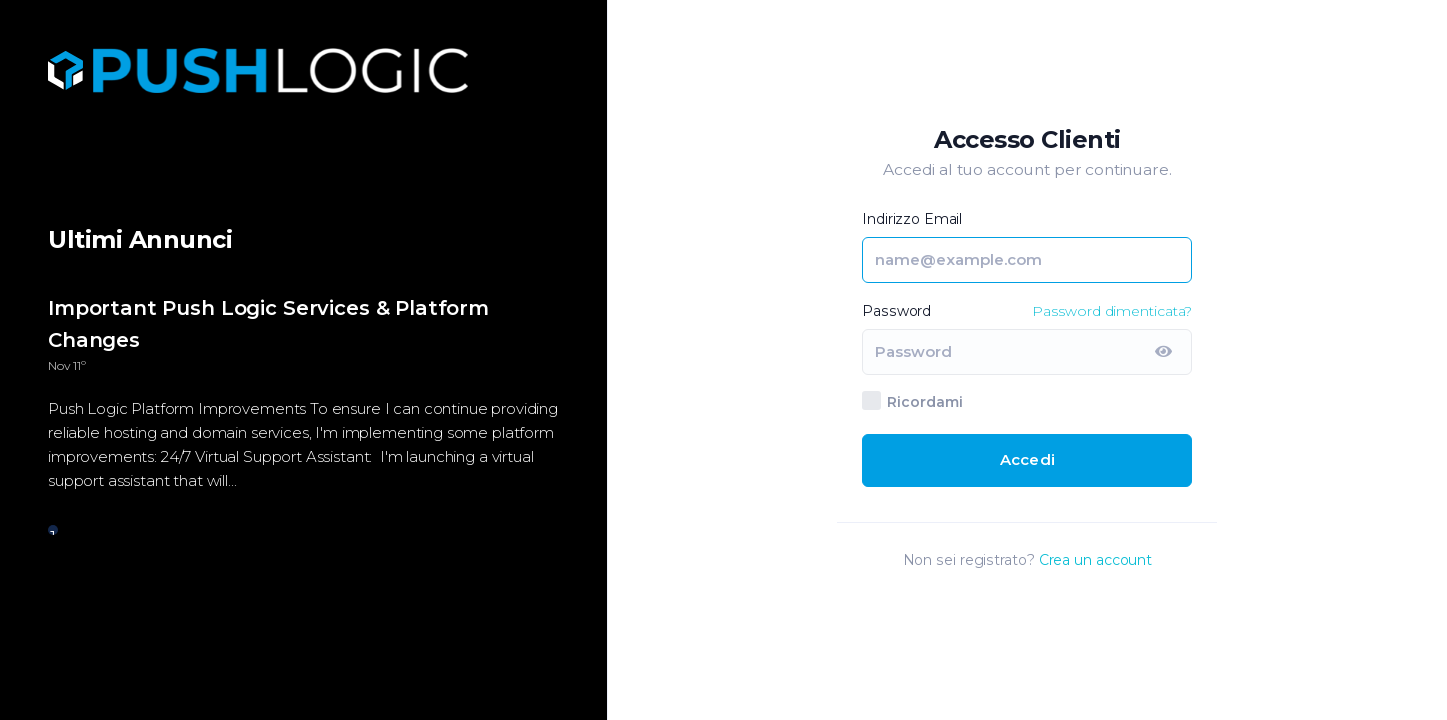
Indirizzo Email (912, 219)
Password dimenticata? (1112, 311)
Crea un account (1096, 560)
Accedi (1027, 459)
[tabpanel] (303, 405)
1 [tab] (53, 531)
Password (896, 311)
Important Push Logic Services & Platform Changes (268, 324)
